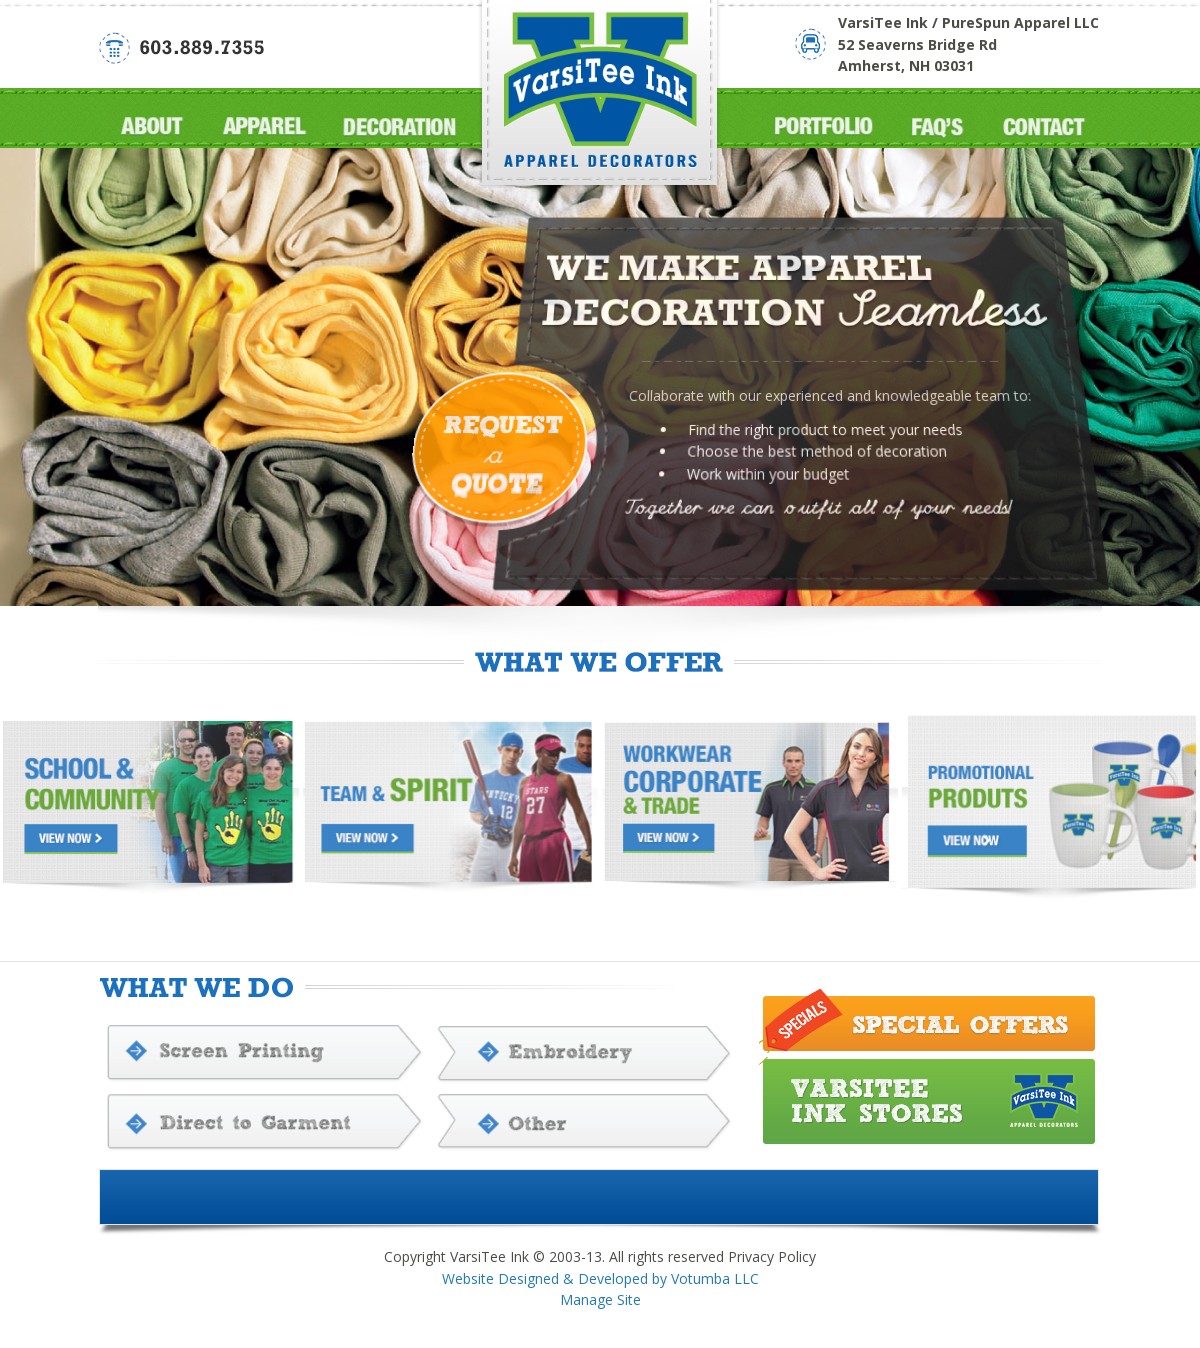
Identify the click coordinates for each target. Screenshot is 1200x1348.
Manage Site (600, 1299)
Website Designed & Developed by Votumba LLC (600, 1278)
